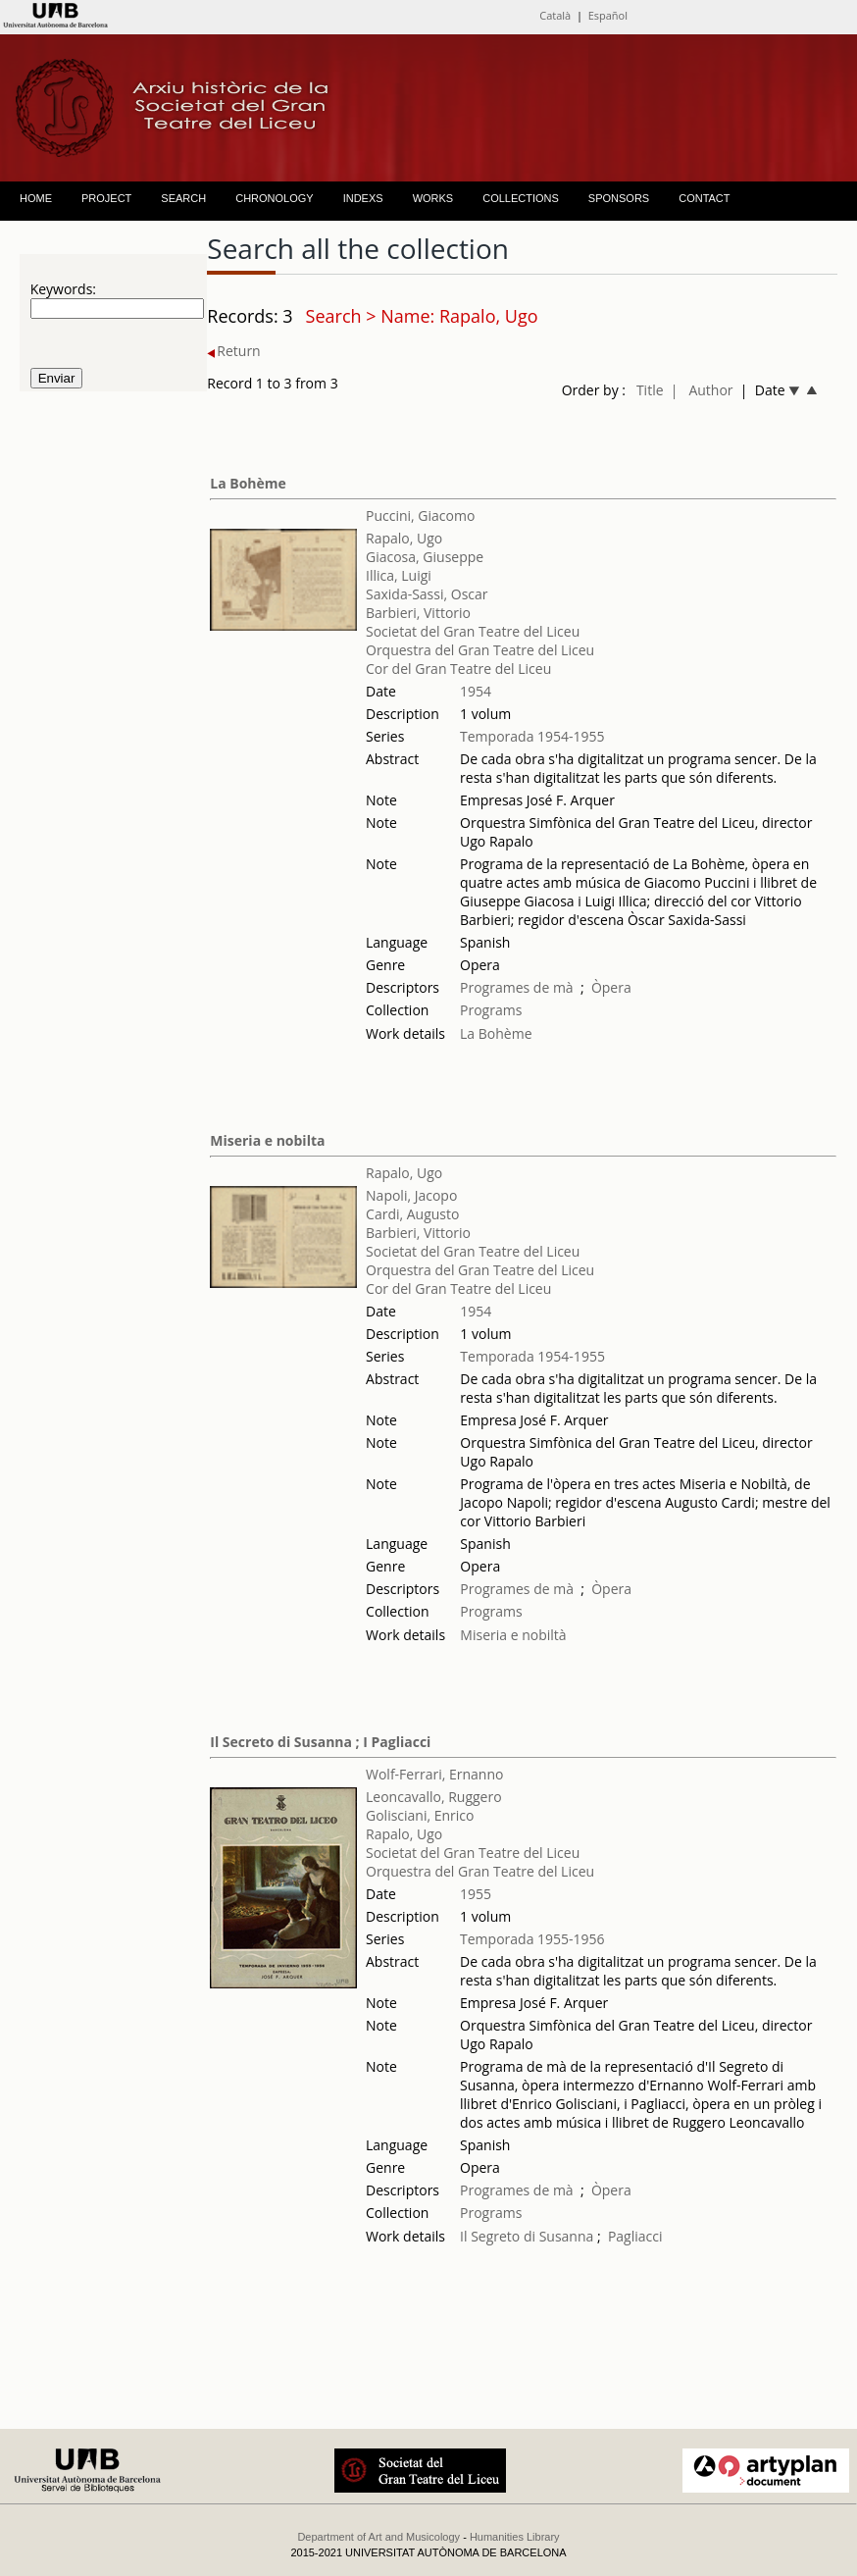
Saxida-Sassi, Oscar (427, 594)
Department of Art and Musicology (378, 2537)
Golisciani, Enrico (420, 1815)
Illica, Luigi (398, 575)
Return (233, 350)
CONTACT (704, 198)
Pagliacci (635, 2236)
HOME (36, 198)
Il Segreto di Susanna (526, 2236)
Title (650, 390)
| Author (702, 390)
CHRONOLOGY (274, 198)
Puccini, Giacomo (420, 515)
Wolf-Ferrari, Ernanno (434, 1774)
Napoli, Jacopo (411, 1195)
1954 (475, 691)
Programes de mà (517, 987)
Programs (491, 1010)
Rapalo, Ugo (404, 538)
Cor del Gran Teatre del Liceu (458, 668)
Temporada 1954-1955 (532, 736)
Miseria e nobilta (267, 1140)
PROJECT (106, 198)
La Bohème (248, 483)
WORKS (433, 198)
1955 (475, 1893)
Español (608, 15)
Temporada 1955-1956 (532, 1939)
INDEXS (363, 198)
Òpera (611, 987)
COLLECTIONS (520, 198)
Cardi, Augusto (412, 1214)
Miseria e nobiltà (513, 1634)
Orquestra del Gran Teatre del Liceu (480, 650)
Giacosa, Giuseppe (424, 556)
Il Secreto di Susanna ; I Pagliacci (320, 1741)
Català (555, 15)
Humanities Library (515, 2537)
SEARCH (183, 198)
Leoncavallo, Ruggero (434, 1796)
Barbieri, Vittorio (418, 612)
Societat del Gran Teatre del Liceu (473, 631)
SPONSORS (618, 198)
